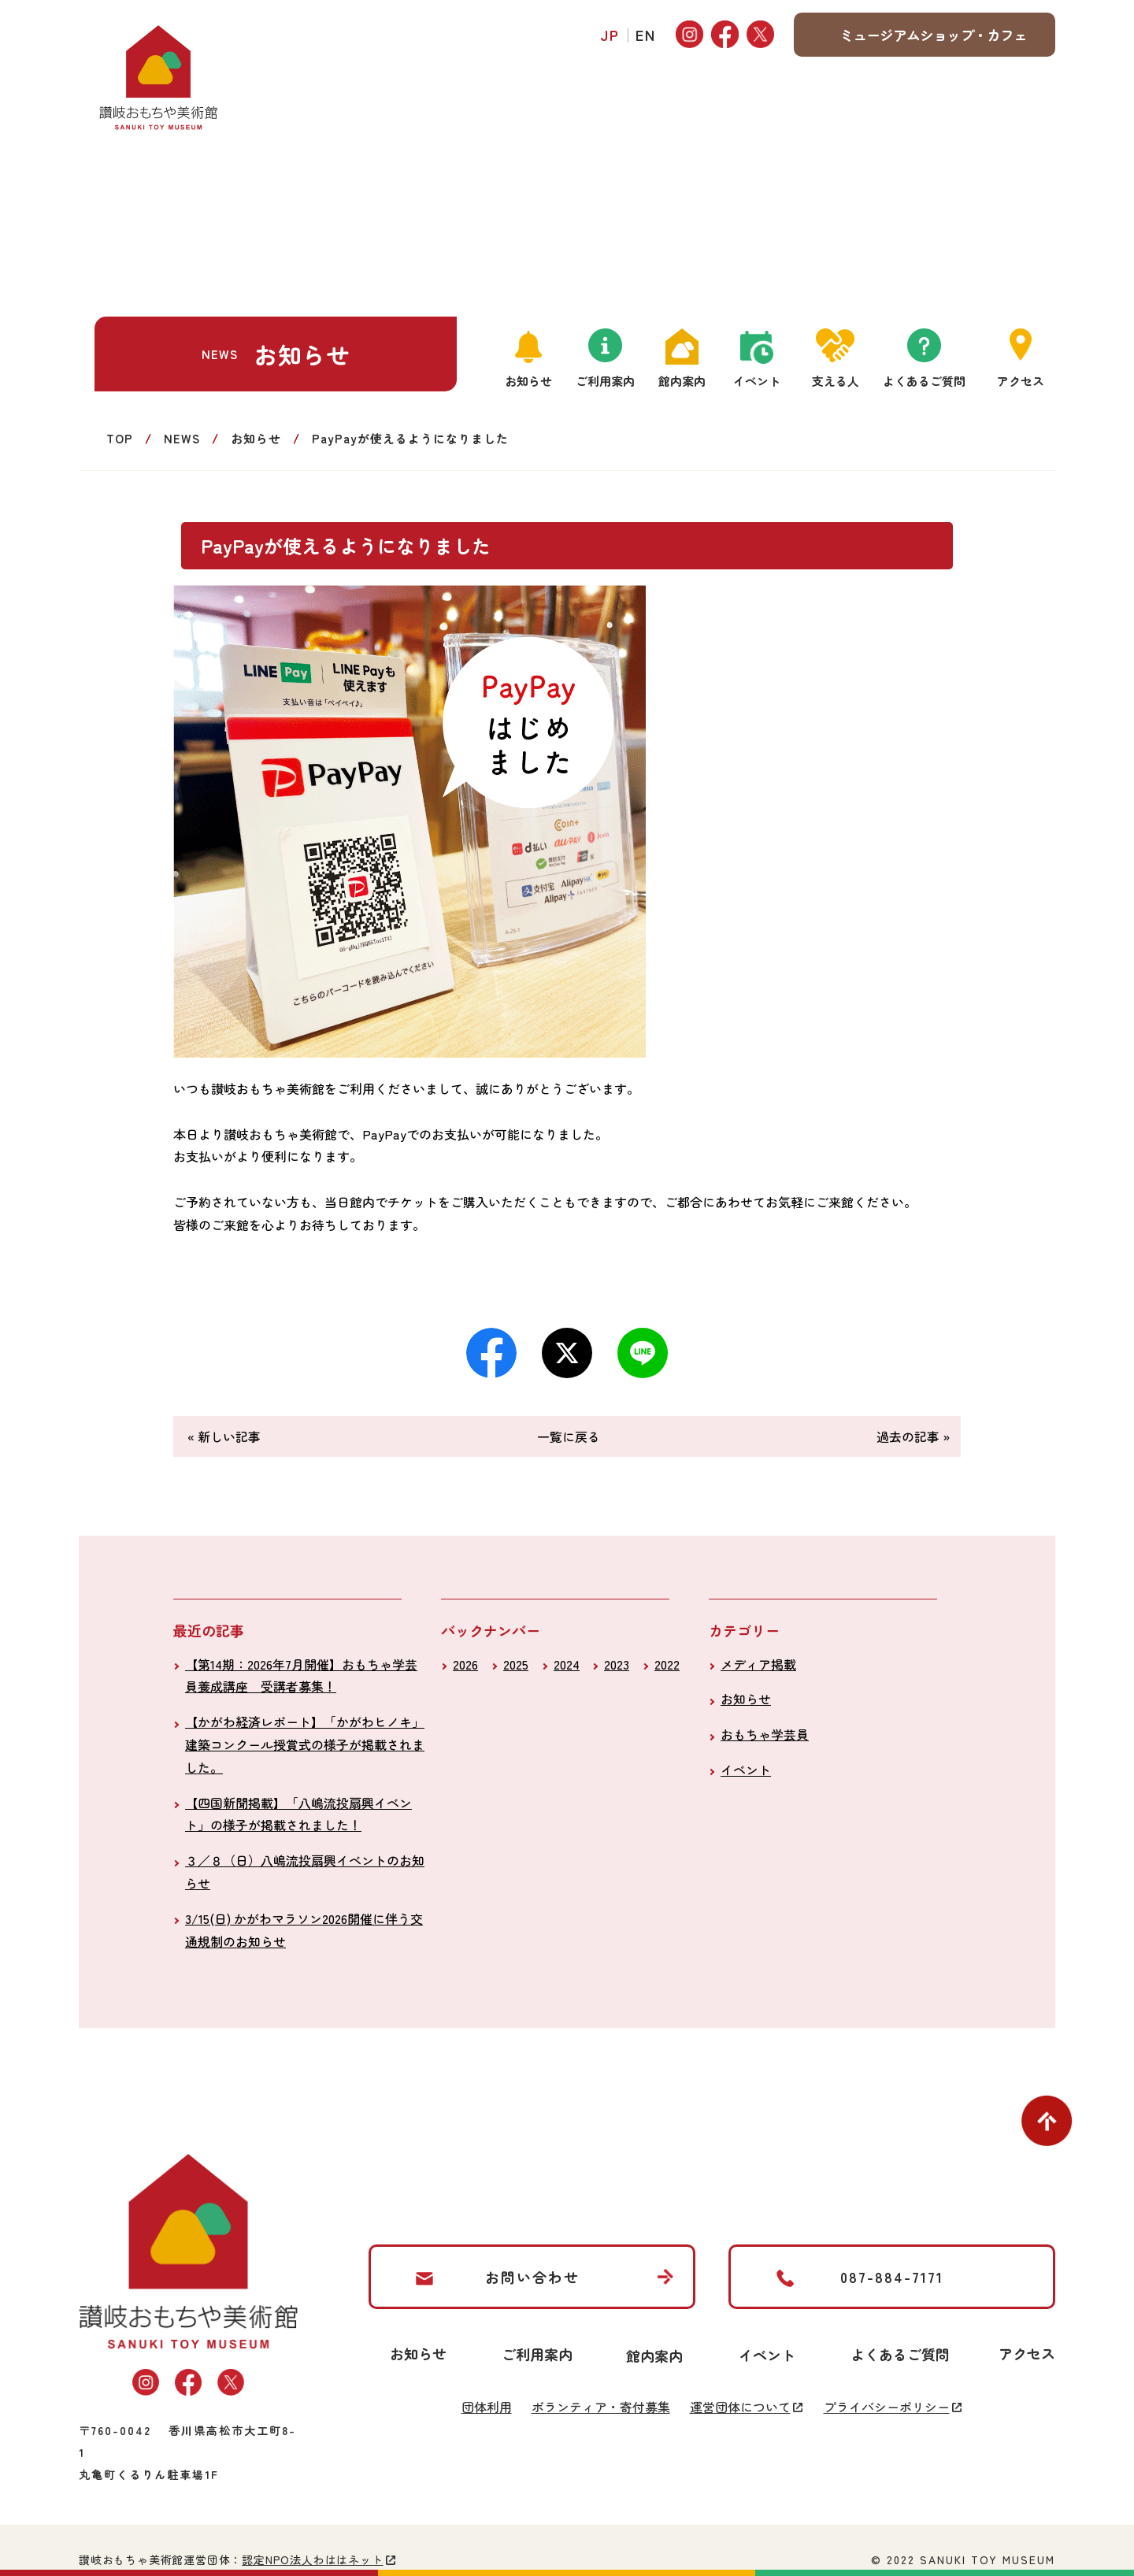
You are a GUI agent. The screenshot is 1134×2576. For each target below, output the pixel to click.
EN (646, 34)
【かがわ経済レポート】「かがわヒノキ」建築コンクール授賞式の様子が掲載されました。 (304, 1744)
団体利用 (486, 2406)
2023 (616, 1664)
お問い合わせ (532, 2277)
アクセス (1020, 381)
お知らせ (528, 381)
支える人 (835, 381)
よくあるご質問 (924, 381)
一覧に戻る (568, 1436)
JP (610, 34)
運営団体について (740, 2406)
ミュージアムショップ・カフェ (933, 34)
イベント (756, 381)
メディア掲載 (758, 1664)
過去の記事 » (913, 1436)
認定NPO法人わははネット (312, 2559)
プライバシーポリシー (887, 2406)
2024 (567, 1664)
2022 (667, 1664)
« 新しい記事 (224, 1436)
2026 (465, 1664)
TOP (119, 438)
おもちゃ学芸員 (765, 1734)
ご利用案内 (605, 381)
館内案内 (682, 381)
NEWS (182, 438)
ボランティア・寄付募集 (601, 2406)
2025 (515, 1664)
